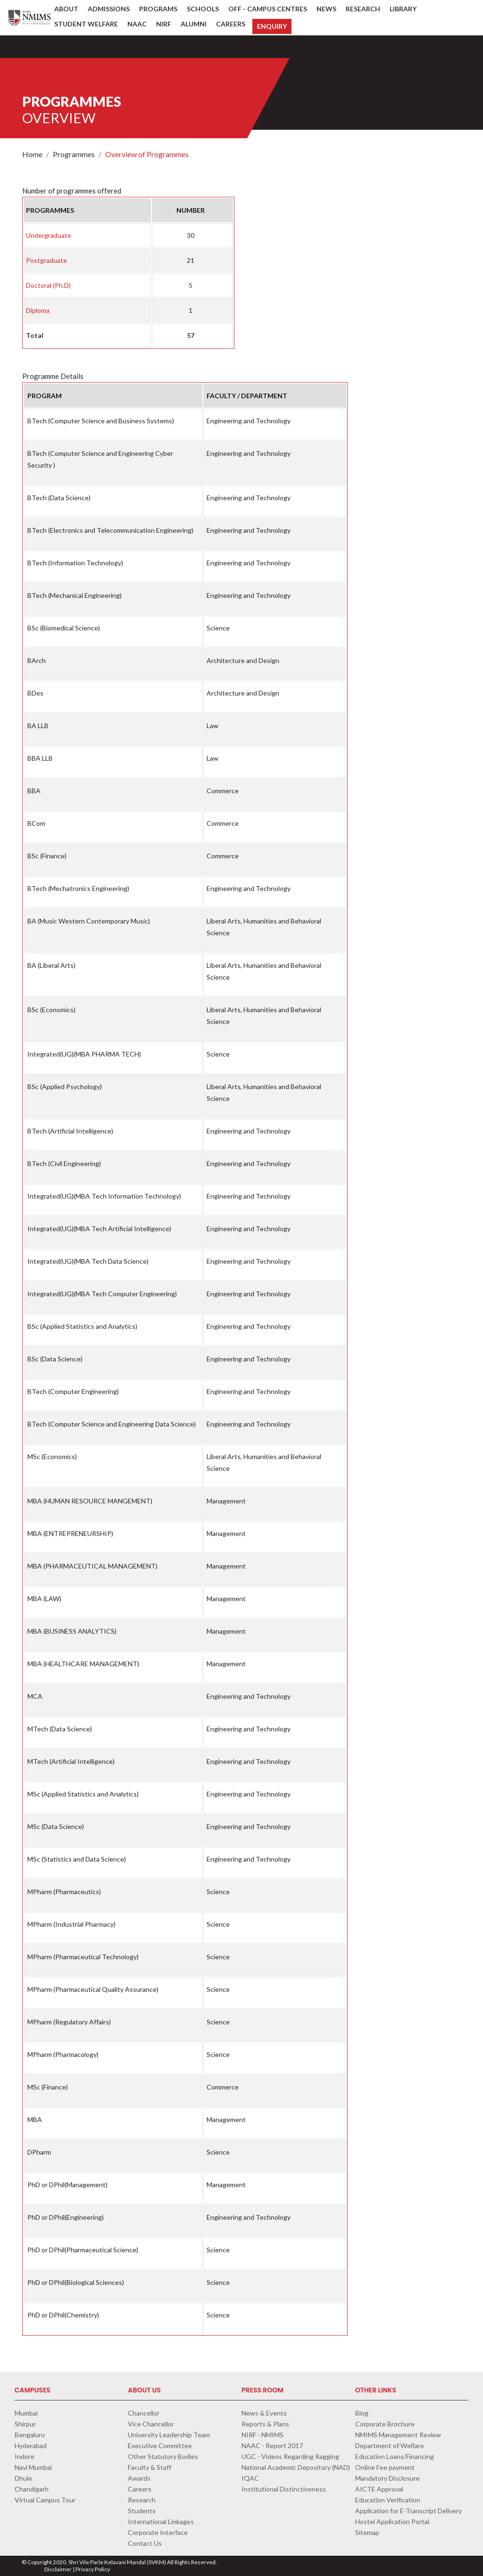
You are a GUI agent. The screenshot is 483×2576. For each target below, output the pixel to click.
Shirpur (25, 2424)
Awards (139, 2478)
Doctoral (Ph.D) (48, 285)
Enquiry (272, 26)
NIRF (163, 24)
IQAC (250, 2478)
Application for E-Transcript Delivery (408, 2511)
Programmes (74, 154)
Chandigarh (32, 2489)
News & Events (264, 2413)
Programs (158, 9)
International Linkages (161, 2521)
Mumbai (26, 2413)
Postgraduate (46, 260)
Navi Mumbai (33, 2467)
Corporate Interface (158, 2532)
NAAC (137, 24)
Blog (361, 2413)
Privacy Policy (92, 2569)
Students (142, 2511)
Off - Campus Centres (267, 9)
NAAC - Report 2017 (272, 2446)
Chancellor (143, 2413)
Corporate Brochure (385, 2424)
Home (32, 154)
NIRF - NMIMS (262, 2435)
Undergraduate (48, 235)
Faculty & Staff (149, 2467)
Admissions (109, 9)
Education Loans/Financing (394, 2456)
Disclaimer (58, 2569)
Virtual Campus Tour (45, 2500)
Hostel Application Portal (392, 2521)
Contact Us (145, 2543)
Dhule (23, 2478)
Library (403, 9)
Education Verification (387, 2500)
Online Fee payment (385, 2467)
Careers (230, 24)
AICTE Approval (379, 2489)
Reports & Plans (265, 2424)
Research (363, 9)
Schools (203, 9)
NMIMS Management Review (398, 2435)
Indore (24, 2456)
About (66, 9)
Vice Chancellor (151, 2424)
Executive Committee (160, 2446)
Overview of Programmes (147, 154)
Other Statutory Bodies (163, 2456)
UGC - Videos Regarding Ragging (290, 2456)
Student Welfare (86, 24)
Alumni (194, 24)
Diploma (38, 310)
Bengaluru (30, 2435)
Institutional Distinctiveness (284, 2489)
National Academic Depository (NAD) (296, 2467)
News (326, 9)
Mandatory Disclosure (387, 2478)
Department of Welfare (389, 2446)
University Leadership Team (169, 2435)
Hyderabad (31, 2446)
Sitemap (367, 2532)
